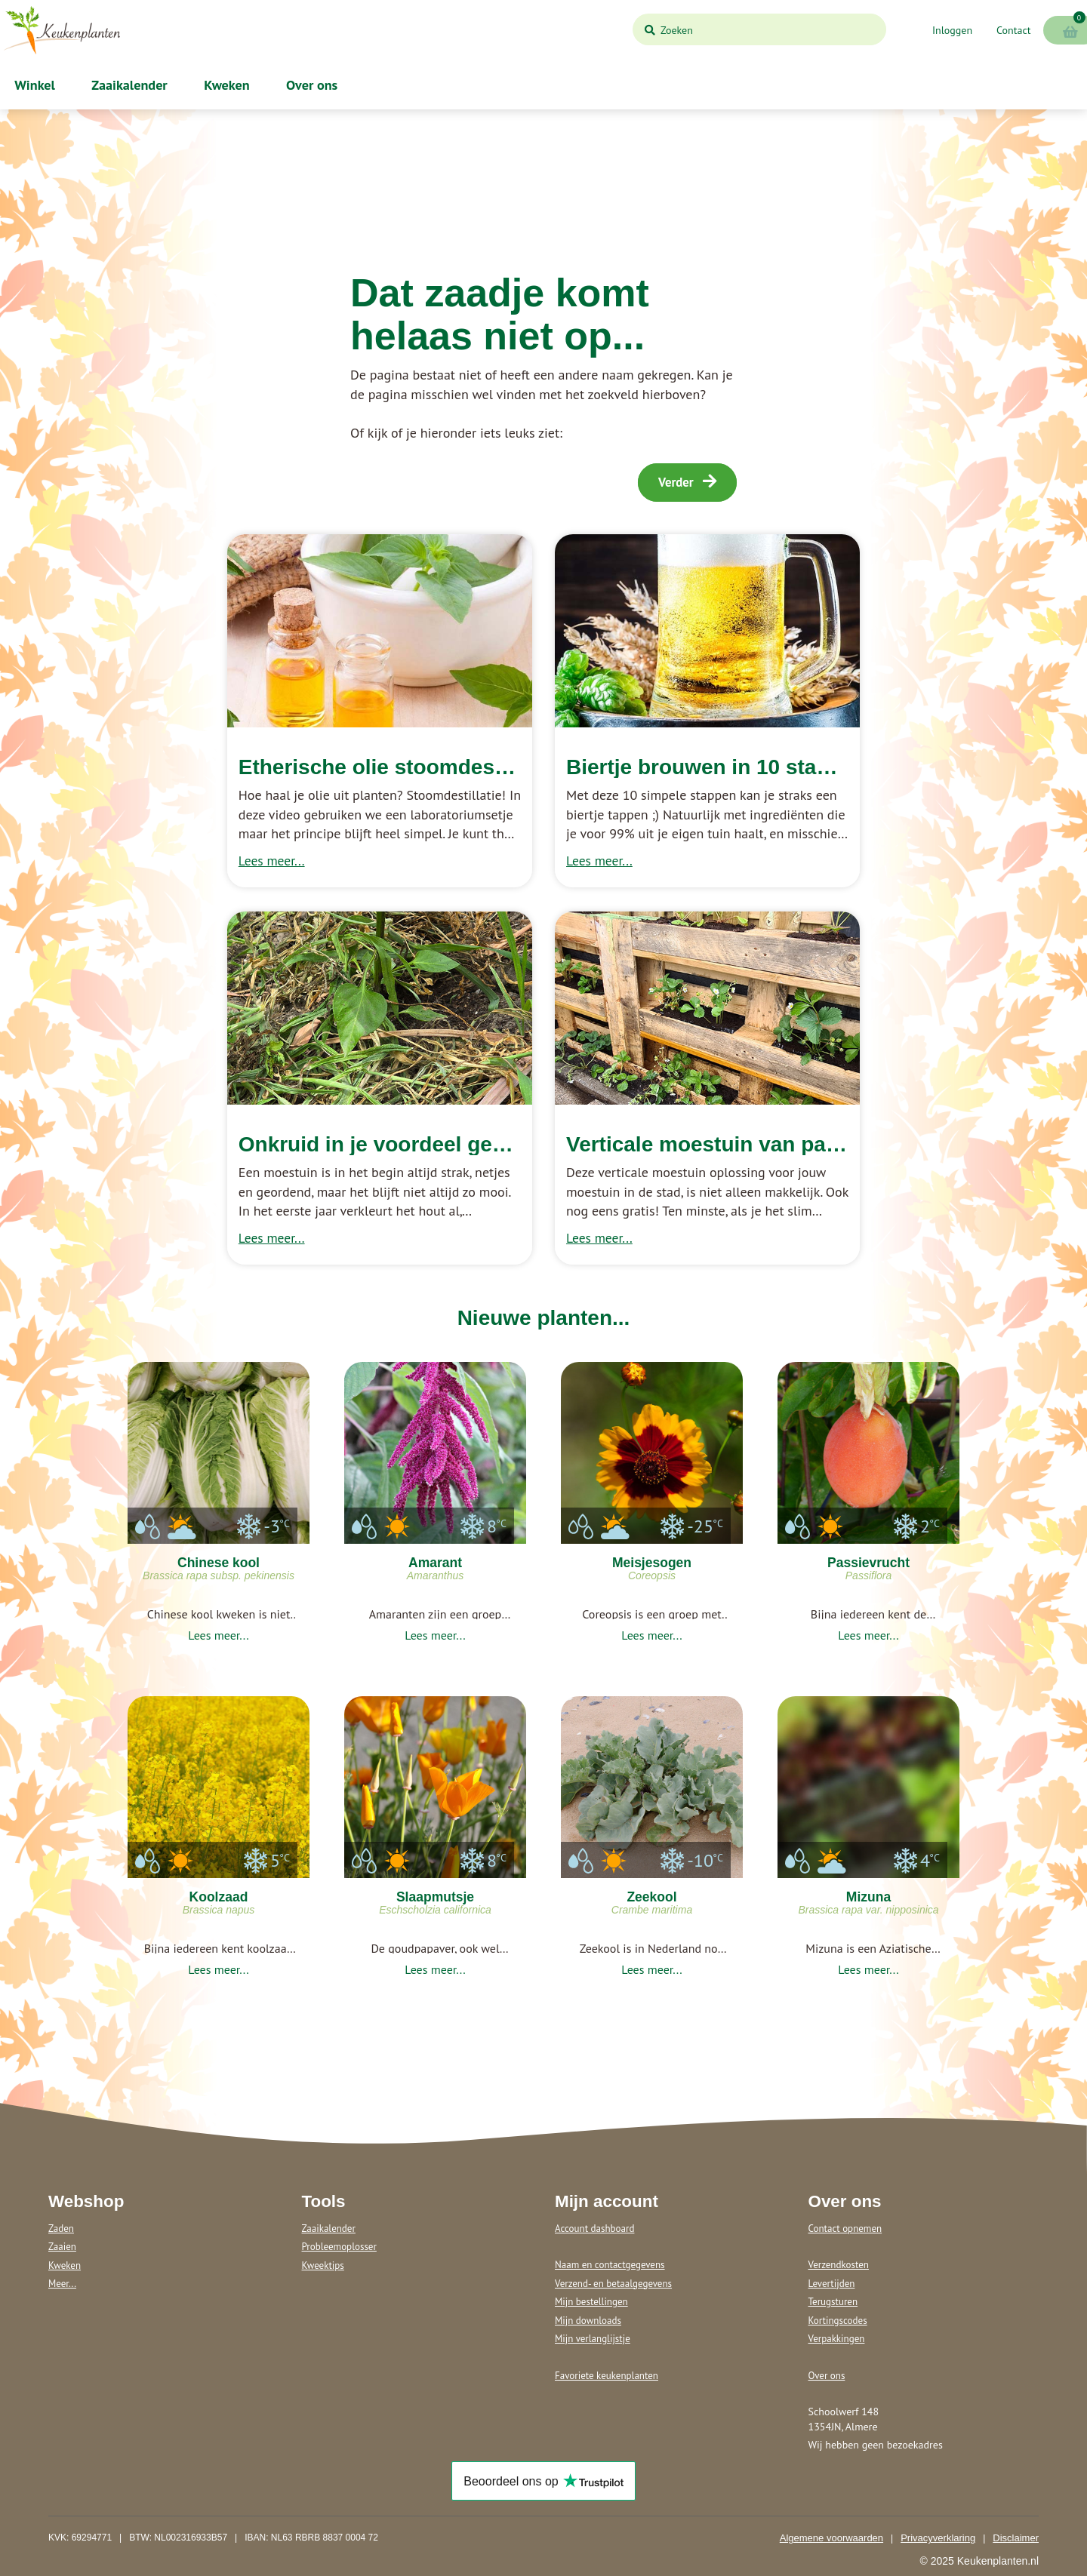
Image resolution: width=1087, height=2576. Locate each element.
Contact (1013, 30)
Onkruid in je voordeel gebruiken (403, 1144)
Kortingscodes (837, 2320)
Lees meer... (272, 860)
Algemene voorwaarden (831, 2538)
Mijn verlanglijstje (592, 2338)
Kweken (225, 84)
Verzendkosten (838, 2264)
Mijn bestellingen (591, 2301)
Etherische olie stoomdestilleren (401, 767)
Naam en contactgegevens (610, 2264)
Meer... (62, 2283)
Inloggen (952, 30)
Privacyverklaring (938, 2538)
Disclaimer (1016, 2538)
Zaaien (62, 2246)
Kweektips (323, 2265)
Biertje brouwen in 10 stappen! (720, 767)
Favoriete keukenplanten (606, 2375)
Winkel (33, 84)
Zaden (61, 2228)
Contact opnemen (845, 2228)
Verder (687, 481)
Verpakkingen (836, 2338)
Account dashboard (594, 2228)
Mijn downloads (588, 2320)
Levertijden (831, 2283)
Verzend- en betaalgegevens (613, 2283)
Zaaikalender (128, 84)
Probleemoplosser (339, 2246)
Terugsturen (833, 2301)
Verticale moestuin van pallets (717, 1144)
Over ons (310, 84)
